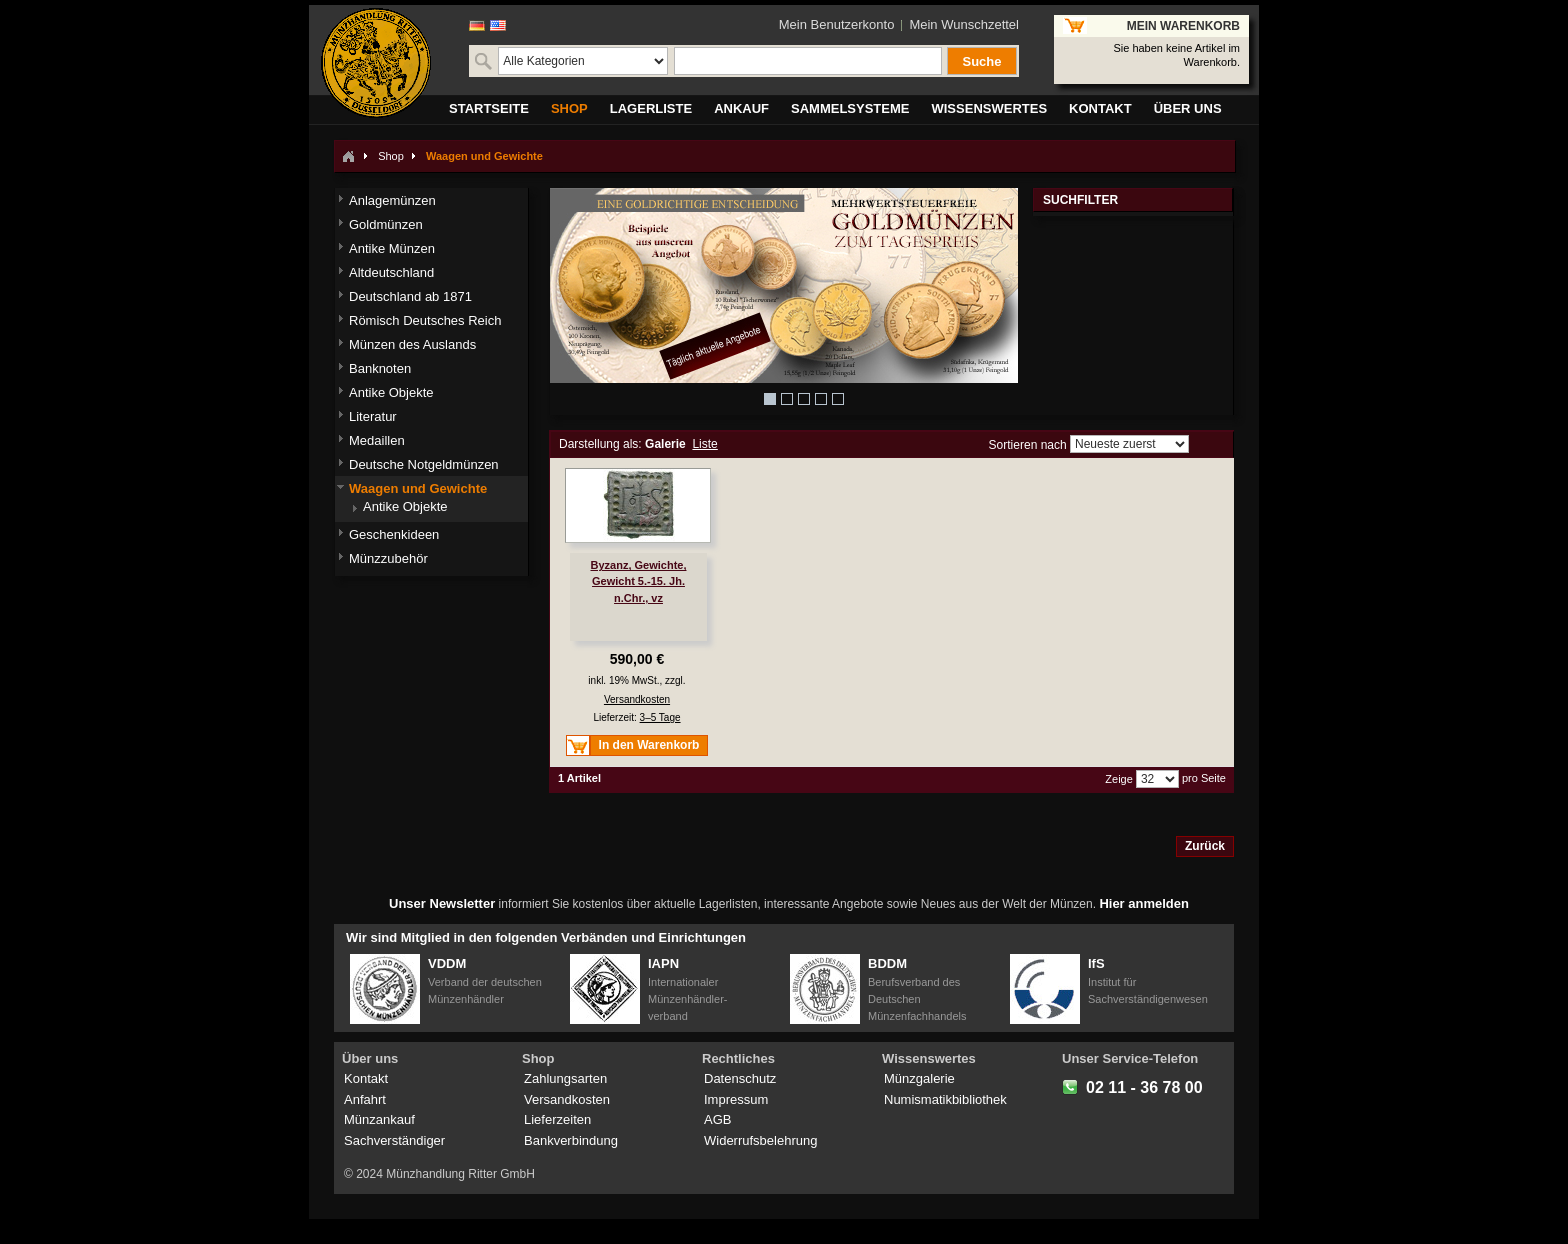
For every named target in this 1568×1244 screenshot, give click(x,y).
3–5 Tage (660, 717)
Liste (704, 444)
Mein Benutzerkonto (837, 24)
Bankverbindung (571, 1140)
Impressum (736, 1099)
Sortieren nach (1028, 444)
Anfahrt (365, 1099)
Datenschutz (740, 1078)
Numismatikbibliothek (945, 1099)
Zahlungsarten (565, 1078)
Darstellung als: (600, 444)
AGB (717, 1119)
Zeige (1119, 779)
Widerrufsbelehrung (760, 1140)
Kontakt (366, 1078)
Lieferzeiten (557, 1119)
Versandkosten (637, 699)
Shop (391, 156)
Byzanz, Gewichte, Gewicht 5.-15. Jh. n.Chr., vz (639, 581)
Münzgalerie (919, 1078)
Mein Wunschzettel (964, 24)
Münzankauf (379, 1119)
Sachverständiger (394, 1140)
